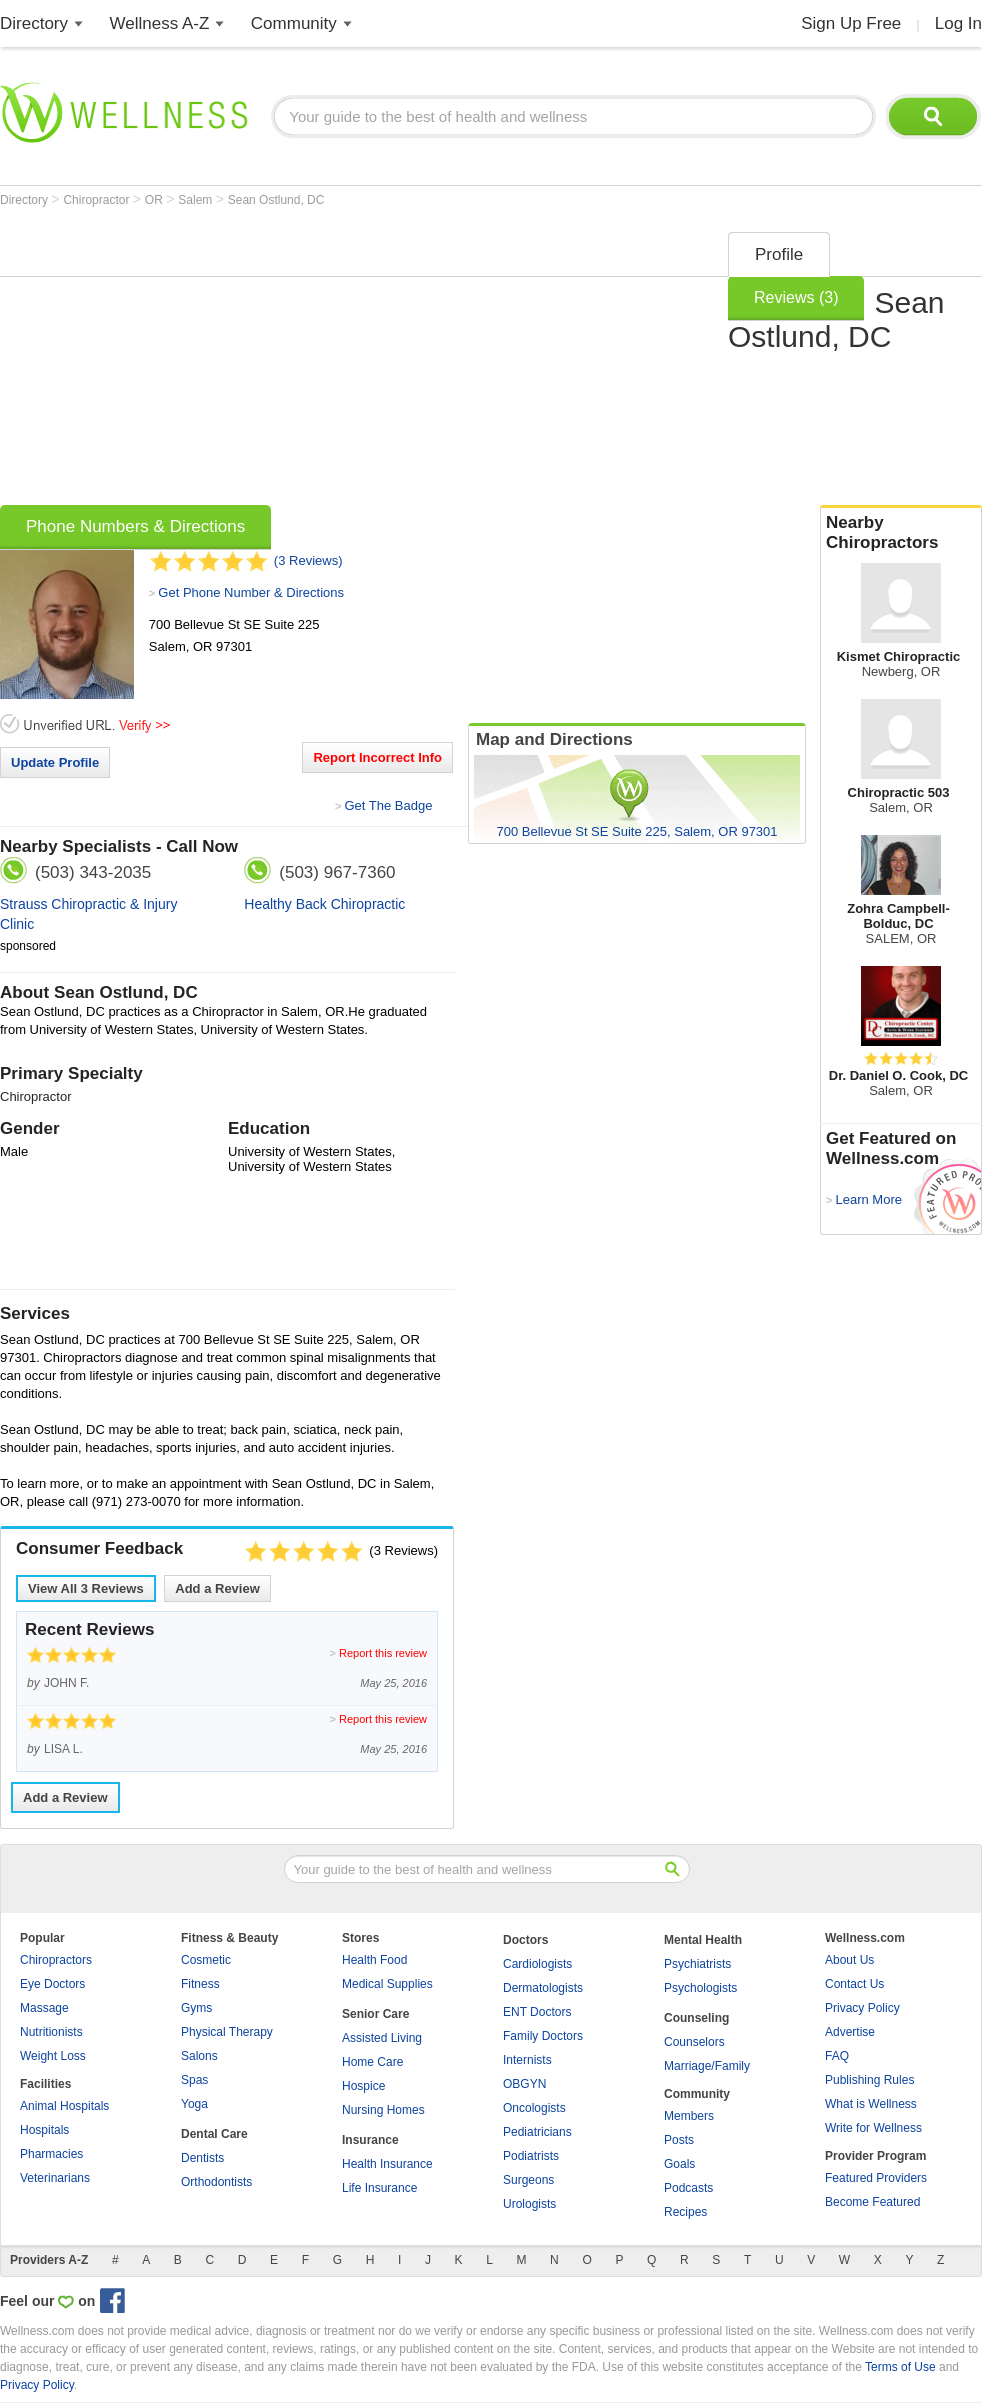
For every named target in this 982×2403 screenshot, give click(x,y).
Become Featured (872, 2202)
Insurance (370, 2140)
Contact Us (854, 1984)
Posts (679, 2140)
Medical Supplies (387, 1984)
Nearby (901, 533)
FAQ (837, 2056)
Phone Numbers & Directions (135, 526)
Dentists (202, 2158)
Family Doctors (543, 2036)
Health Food (374, 1960)
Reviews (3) (796, 297)
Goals (679, 2164)
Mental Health (703, 1940)
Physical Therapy (227, 2032)
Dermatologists (543, 1988)
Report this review (383, 1653)
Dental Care (214, 2134)
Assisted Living (382, 2038)
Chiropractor (97, 200)
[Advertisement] (339, 362)
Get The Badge (388, 805)
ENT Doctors (537, 2012)
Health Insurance (387, 2164)
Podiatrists (531, 2156)
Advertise (850, 2032)
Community (294, 23)
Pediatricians (537, 2132)
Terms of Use (900, 2367)
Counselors (694, 2042)
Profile (779, 254)
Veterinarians (55, 2178)
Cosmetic (206, 1960)
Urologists (529, 2204)
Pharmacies (51, 2154)
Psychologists (700, 1988)
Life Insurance (379, 2188)
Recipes (685, 2212)
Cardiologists (537, 1964)
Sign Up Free (851, 23)
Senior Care (375, 2014)
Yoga (194, 2104)
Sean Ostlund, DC (276, 200)
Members (689, 2116)
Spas (194, 2080)
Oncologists (534, 2108)
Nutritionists (51, 2032)
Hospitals (44, 2130)
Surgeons (528, 2180)
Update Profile (55, 762)
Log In (958, 23)
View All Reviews (86, 1588)
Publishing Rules (869, 2080)
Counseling (696, 2018)
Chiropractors (56, 1960)
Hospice (363, 2086)
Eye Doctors (52, 1984)
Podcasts (688, 2188)
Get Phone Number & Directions (251, 592)
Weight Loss (53, 2056)
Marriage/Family (707, 2066)
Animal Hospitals (64, 2106)
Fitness (200, 1984)
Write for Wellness (873, 2128)
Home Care (372, 2062)
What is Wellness (871, 2104)
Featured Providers (876, 2178)
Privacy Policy (862, 2008)
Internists (527, 2060)
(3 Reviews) (308, 560)
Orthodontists (216, 2182)
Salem (196, 200)
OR (155, 200)
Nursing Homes (383, 2110)
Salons (199, 2056)
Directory (34, 23)
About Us (849, 1960)
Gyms (196, 2008)
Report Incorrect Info (377, 757)
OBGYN (524, 2084)
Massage (44, 2008)
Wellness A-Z (160, 23)
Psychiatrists (697, 1964)
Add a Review (217, 1588)
